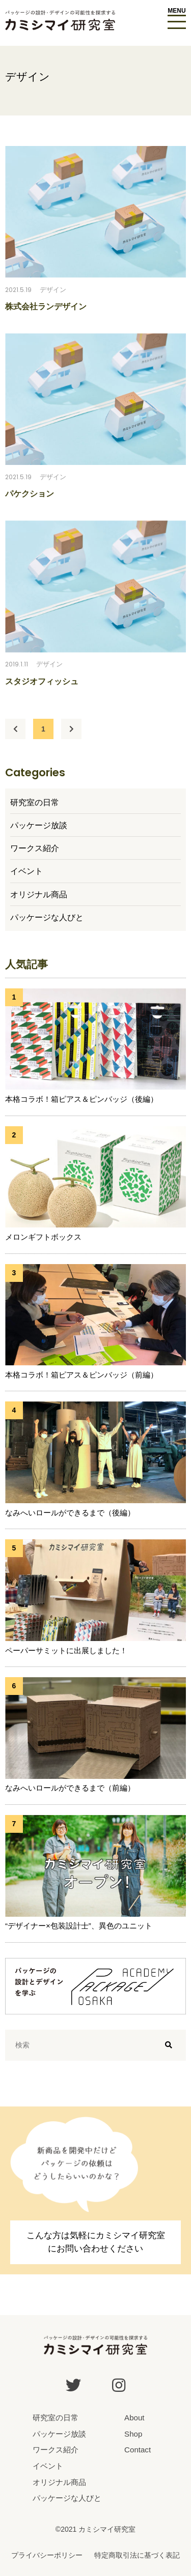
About (134, 2417)
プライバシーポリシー (47, 2555)
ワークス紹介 (34, 848)
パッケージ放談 (38, 825)
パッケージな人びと (47, 917)
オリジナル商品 (38, 894)
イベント (26, 870)
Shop (133, 2433)
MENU (177, 11)
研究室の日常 (34, 802)
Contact (137, 2449)
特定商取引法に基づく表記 (137, 2555)
